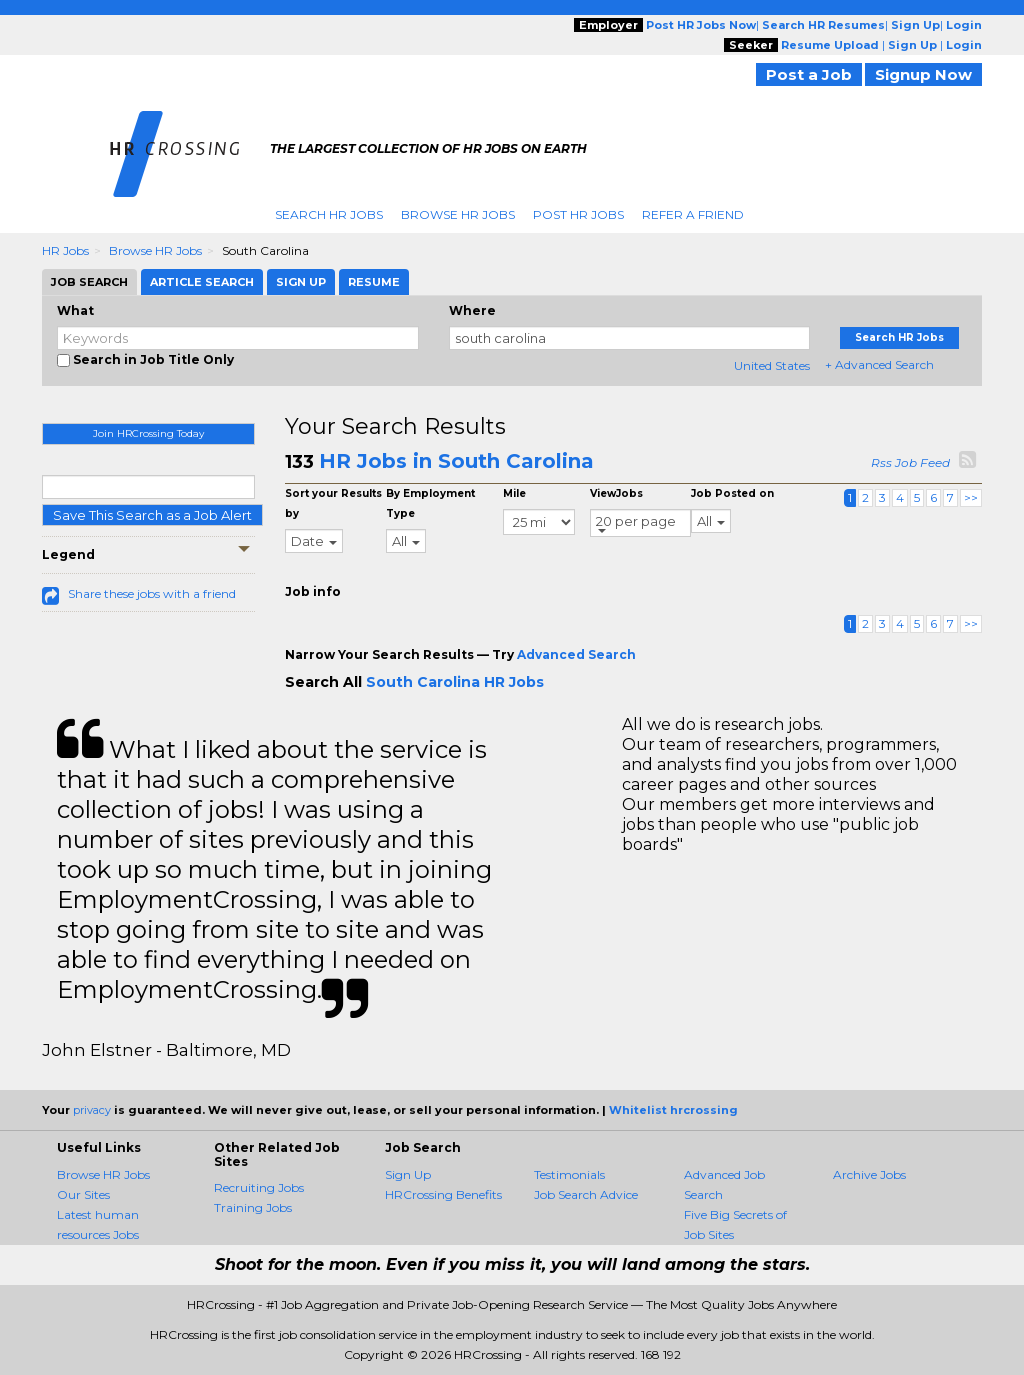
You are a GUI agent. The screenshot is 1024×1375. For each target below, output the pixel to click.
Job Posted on (732, 493)
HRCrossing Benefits (443, 1194)
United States (772, 365)
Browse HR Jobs (458, 214)
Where (472, 310)
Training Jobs (253, 1207)
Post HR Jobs (578, 214)
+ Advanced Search (879, 364)
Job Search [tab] (89, 282)
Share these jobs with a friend (152, 593)
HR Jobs (65, 250)
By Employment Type (430, 503)
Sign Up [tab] (301, 282)
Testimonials (569, 1174)
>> (971, 497)
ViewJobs (616, 493)
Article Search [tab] (202, 282)
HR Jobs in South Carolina (456, 461)
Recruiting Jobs (259, 1187)
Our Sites (83, 1194)
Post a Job (809, 74)
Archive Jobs (869, 1174)
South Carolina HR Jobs (455, 682)
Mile (514, 493)
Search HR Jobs (329, 214)
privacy (92, 1110)
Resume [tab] (374, 282)
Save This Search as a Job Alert (152, 515)
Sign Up (408, 1174)
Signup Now (923, 74)
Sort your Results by (333, 503)
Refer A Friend (693, 214)
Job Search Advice (586, 1194)
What (75, 310)
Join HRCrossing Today (148, 433)
